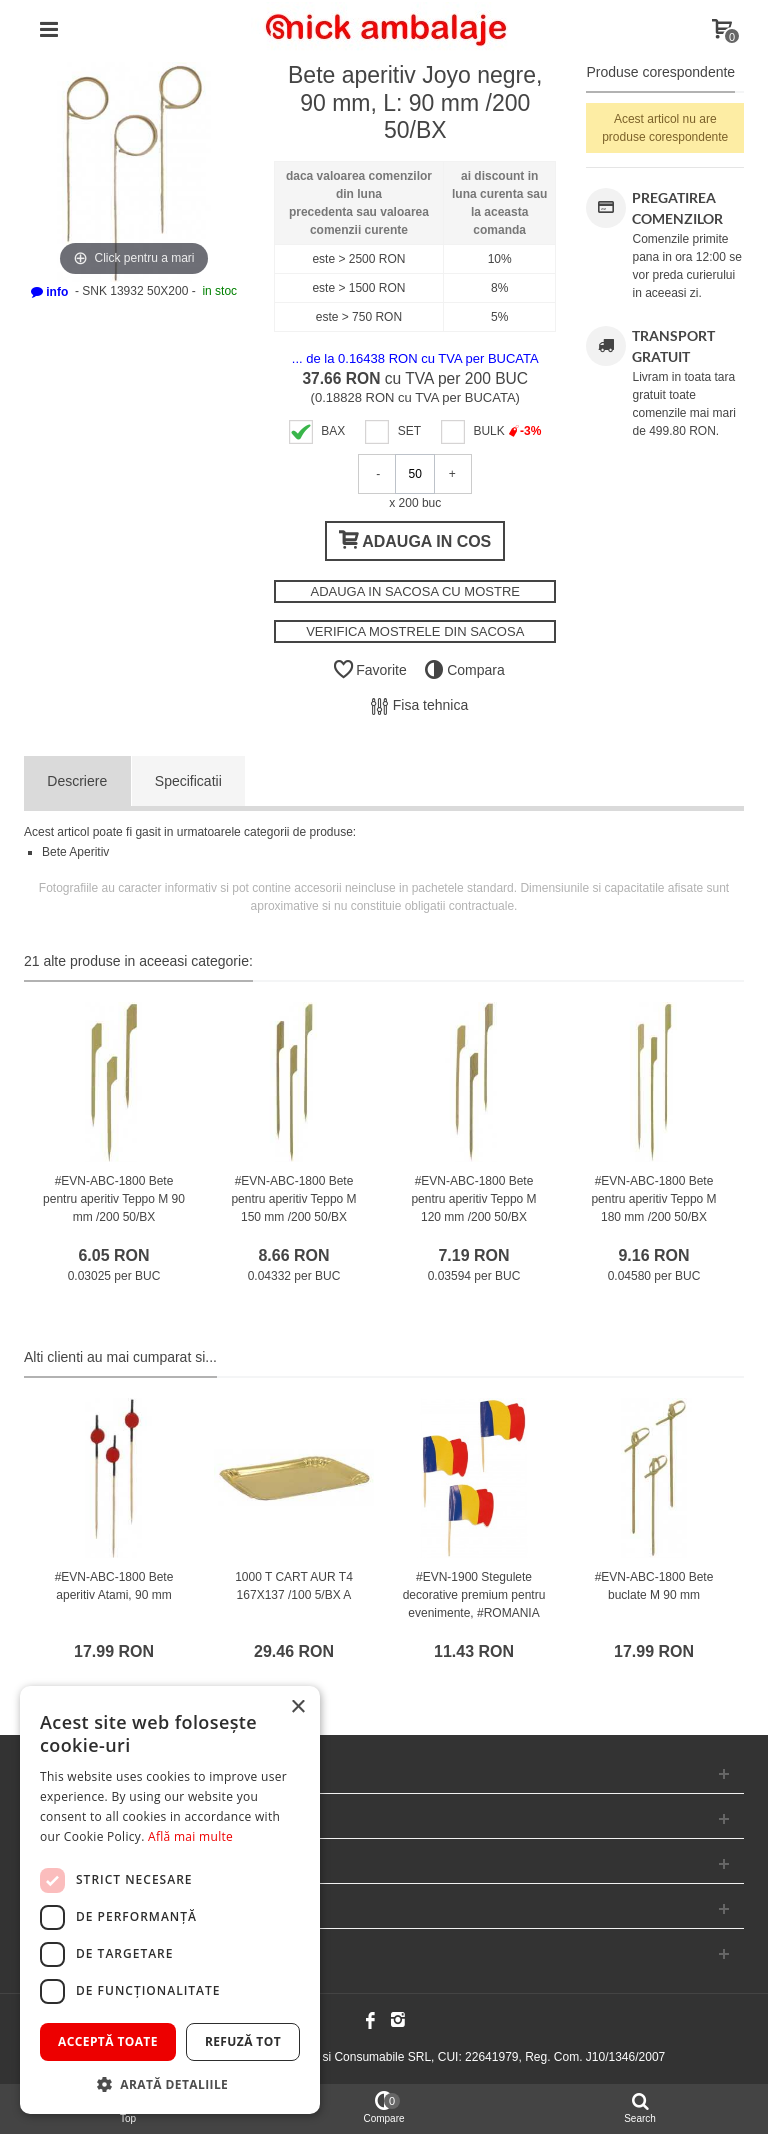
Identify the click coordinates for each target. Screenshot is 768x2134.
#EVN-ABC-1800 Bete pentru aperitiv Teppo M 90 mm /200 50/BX (114, 1199)
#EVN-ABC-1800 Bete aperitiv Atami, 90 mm (114, 1586)
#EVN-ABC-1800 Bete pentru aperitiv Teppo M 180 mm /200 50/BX (653, 1199)
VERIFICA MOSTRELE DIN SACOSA (415, 631)
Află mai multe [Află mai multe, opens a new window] (190, 1836)
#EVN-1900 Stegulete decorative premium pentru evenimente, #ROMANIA (474, 1595)
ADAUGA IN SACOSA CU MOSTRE (415, 591)
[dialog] (170, 1900)
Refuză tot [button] (243, 2041)
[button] (170, 2084)
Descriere (77, 781)
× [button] (297, 1707)
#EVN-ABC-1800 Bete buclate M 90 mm (654, 1586)
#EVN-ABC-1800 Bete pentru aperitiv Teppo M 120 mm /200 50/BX (473, 1199)
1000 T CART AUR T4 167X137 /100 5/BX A (294, 1586)
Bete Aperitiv (75, 852)
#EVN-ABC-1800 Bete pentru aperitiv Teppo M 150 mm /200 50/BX (293, 1199)
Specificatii (188, 781)
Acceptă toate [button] (108, 2041)
